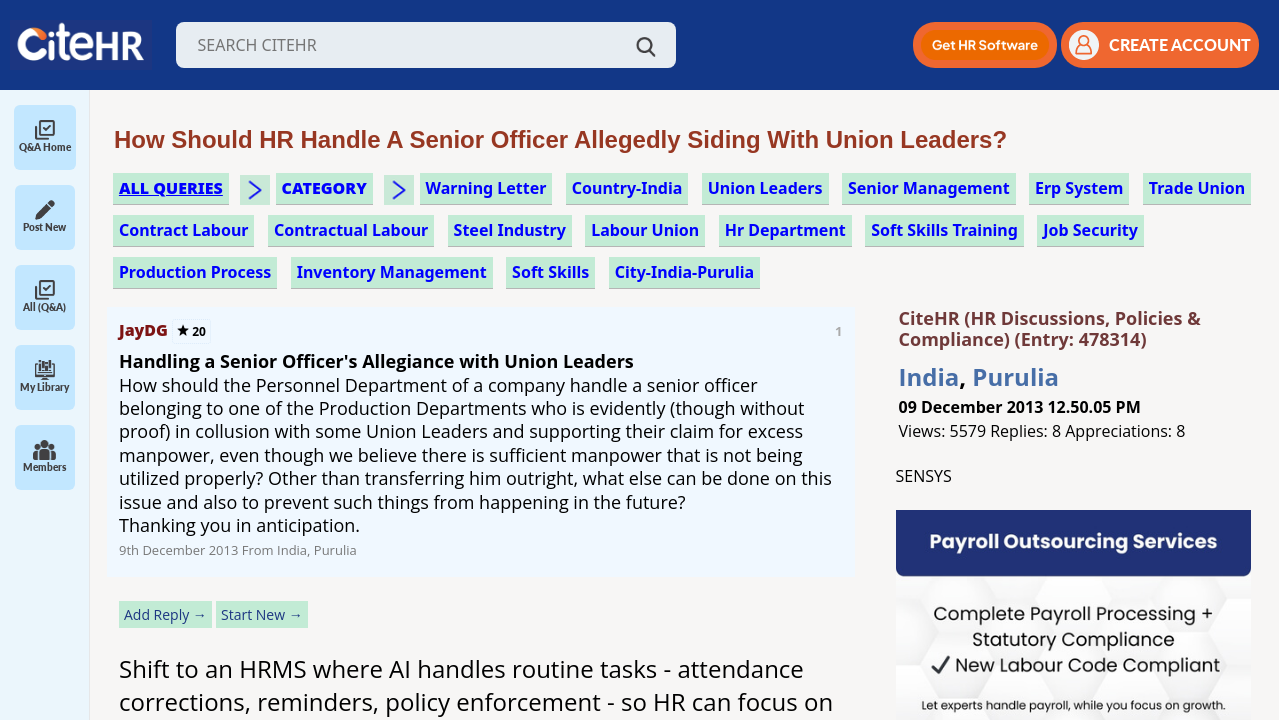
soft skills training (944, 230)
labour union (645, 230)
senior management (929, 188)
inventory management (392, 272)
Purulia (1015, 376)
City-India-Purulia (685, 272)
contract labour (184, 230)
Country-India (627, 188)
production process (195, 272)
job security (1090, 230)
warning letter (486, 188)
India (929, 376)
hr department (785, 230)
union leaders (765, 188)
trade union (1197, 188)
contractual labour (351, 230)
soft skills (550, 272)
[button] (985, 45)
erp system (1079, 188)
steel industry (510, 230)
